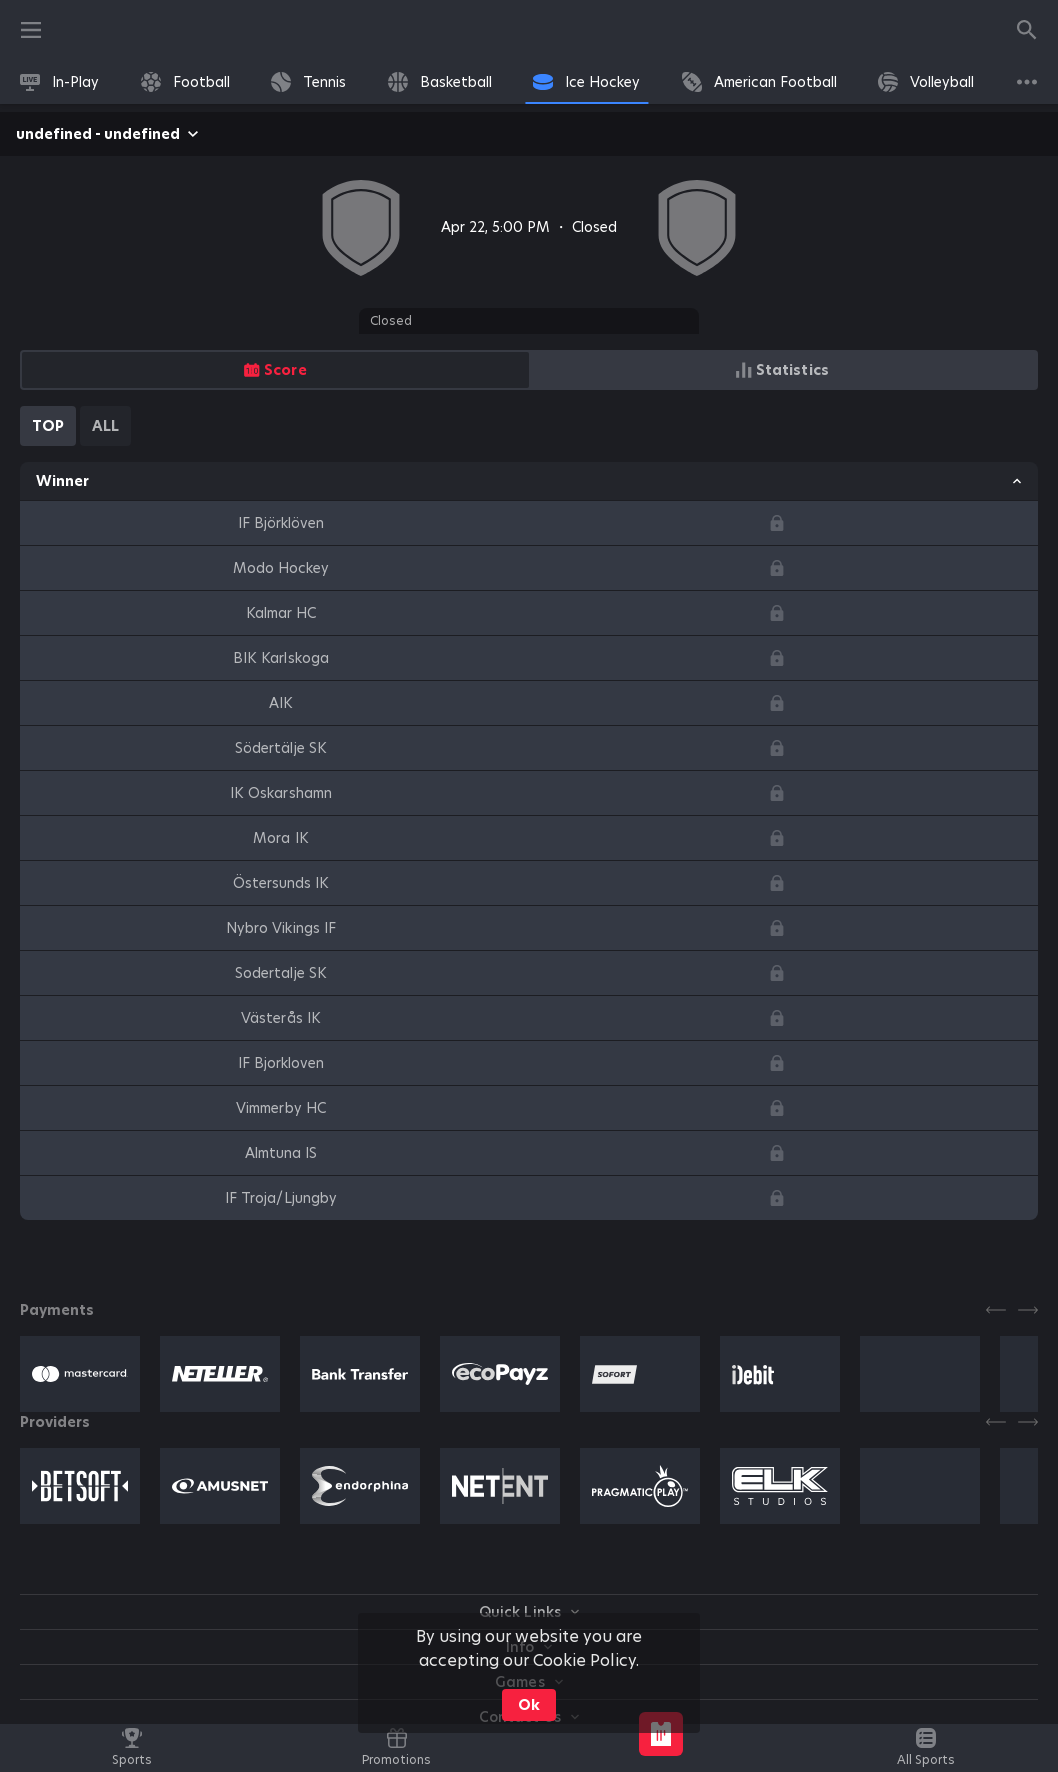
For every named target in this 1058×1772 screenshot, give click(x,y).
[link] (59, 82)
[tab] (48, 426)
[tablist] (75, 426)
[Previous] (996, 1310)
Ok (529, 1705)
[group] (529, 370)
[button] (80, 1374)
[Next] (1028, 1310)
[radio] (275, 370)
